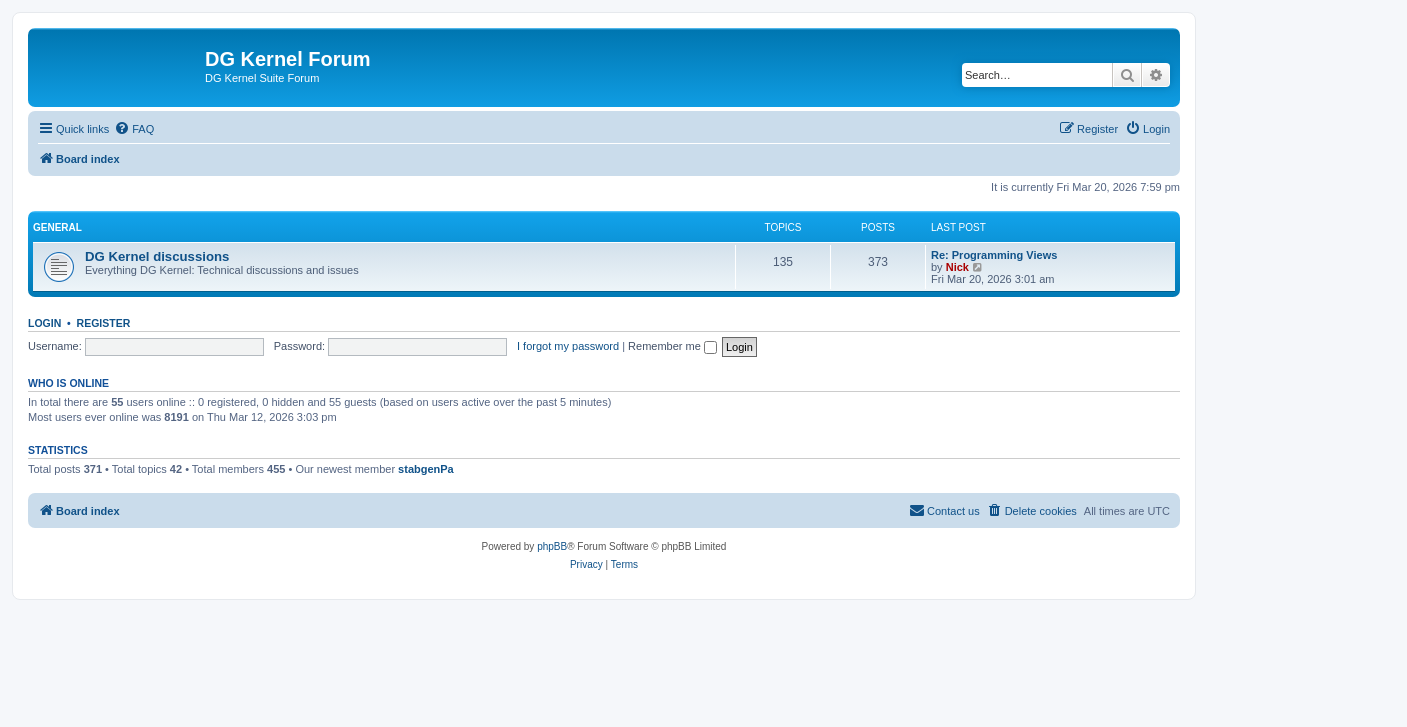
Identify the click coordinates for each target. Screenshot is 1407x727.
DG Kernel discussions (157, 256)
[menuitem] (134, 129)
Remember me (672, 346)
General (57, 227)
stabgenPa (426, 469)
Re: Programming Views (994, 255)
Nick (957, 267)
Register (104, 323)
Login (44, 323)
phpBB (552, 546)
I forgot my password (568, 346)
